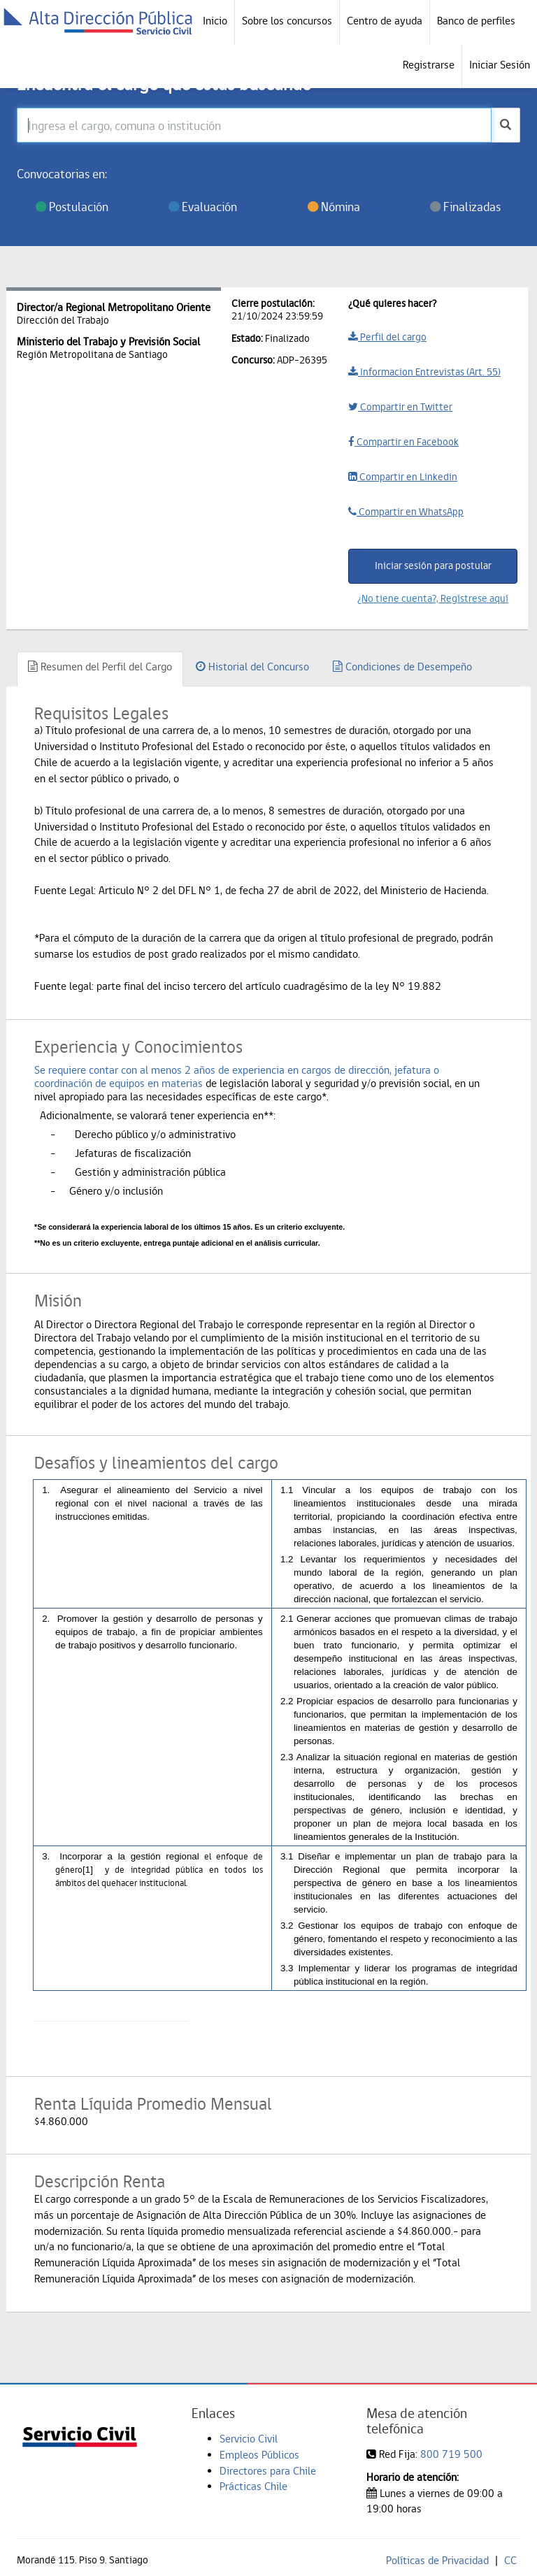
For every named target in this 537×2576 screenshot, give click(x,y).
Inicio (215, 20)
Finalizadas (465, 206)
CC (510, 2560)
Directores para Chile (268, 2470)
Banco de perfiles (476, 20)
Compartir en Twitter (400, 407)
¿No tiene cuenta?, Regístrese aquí (432, 598)
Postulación (72, 206)
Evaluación (203, 206)
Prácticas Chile (253, 2486)
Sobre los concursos (287, 20)
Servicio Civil (249, 2438)
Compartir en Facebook (403, 442)
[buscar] (505, 125)
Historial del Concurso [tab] (252, 666)
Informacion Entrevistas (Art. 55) (424, 372)
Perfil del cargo (387, 337)
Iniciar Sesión (499, 64)
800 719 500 (451, 2454)
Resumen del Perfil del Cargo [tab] (100, 666)
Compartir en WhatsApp (406, 511)
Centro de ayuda (384, 20)
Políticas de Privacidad (437, 2560)
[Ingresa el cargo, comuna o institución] (254, 125)
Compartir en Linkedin (402, 476)
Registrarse (428, 64)
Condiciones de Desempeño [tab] (402, 666)
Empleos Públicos (259, 2454)
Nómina (334, 206)
